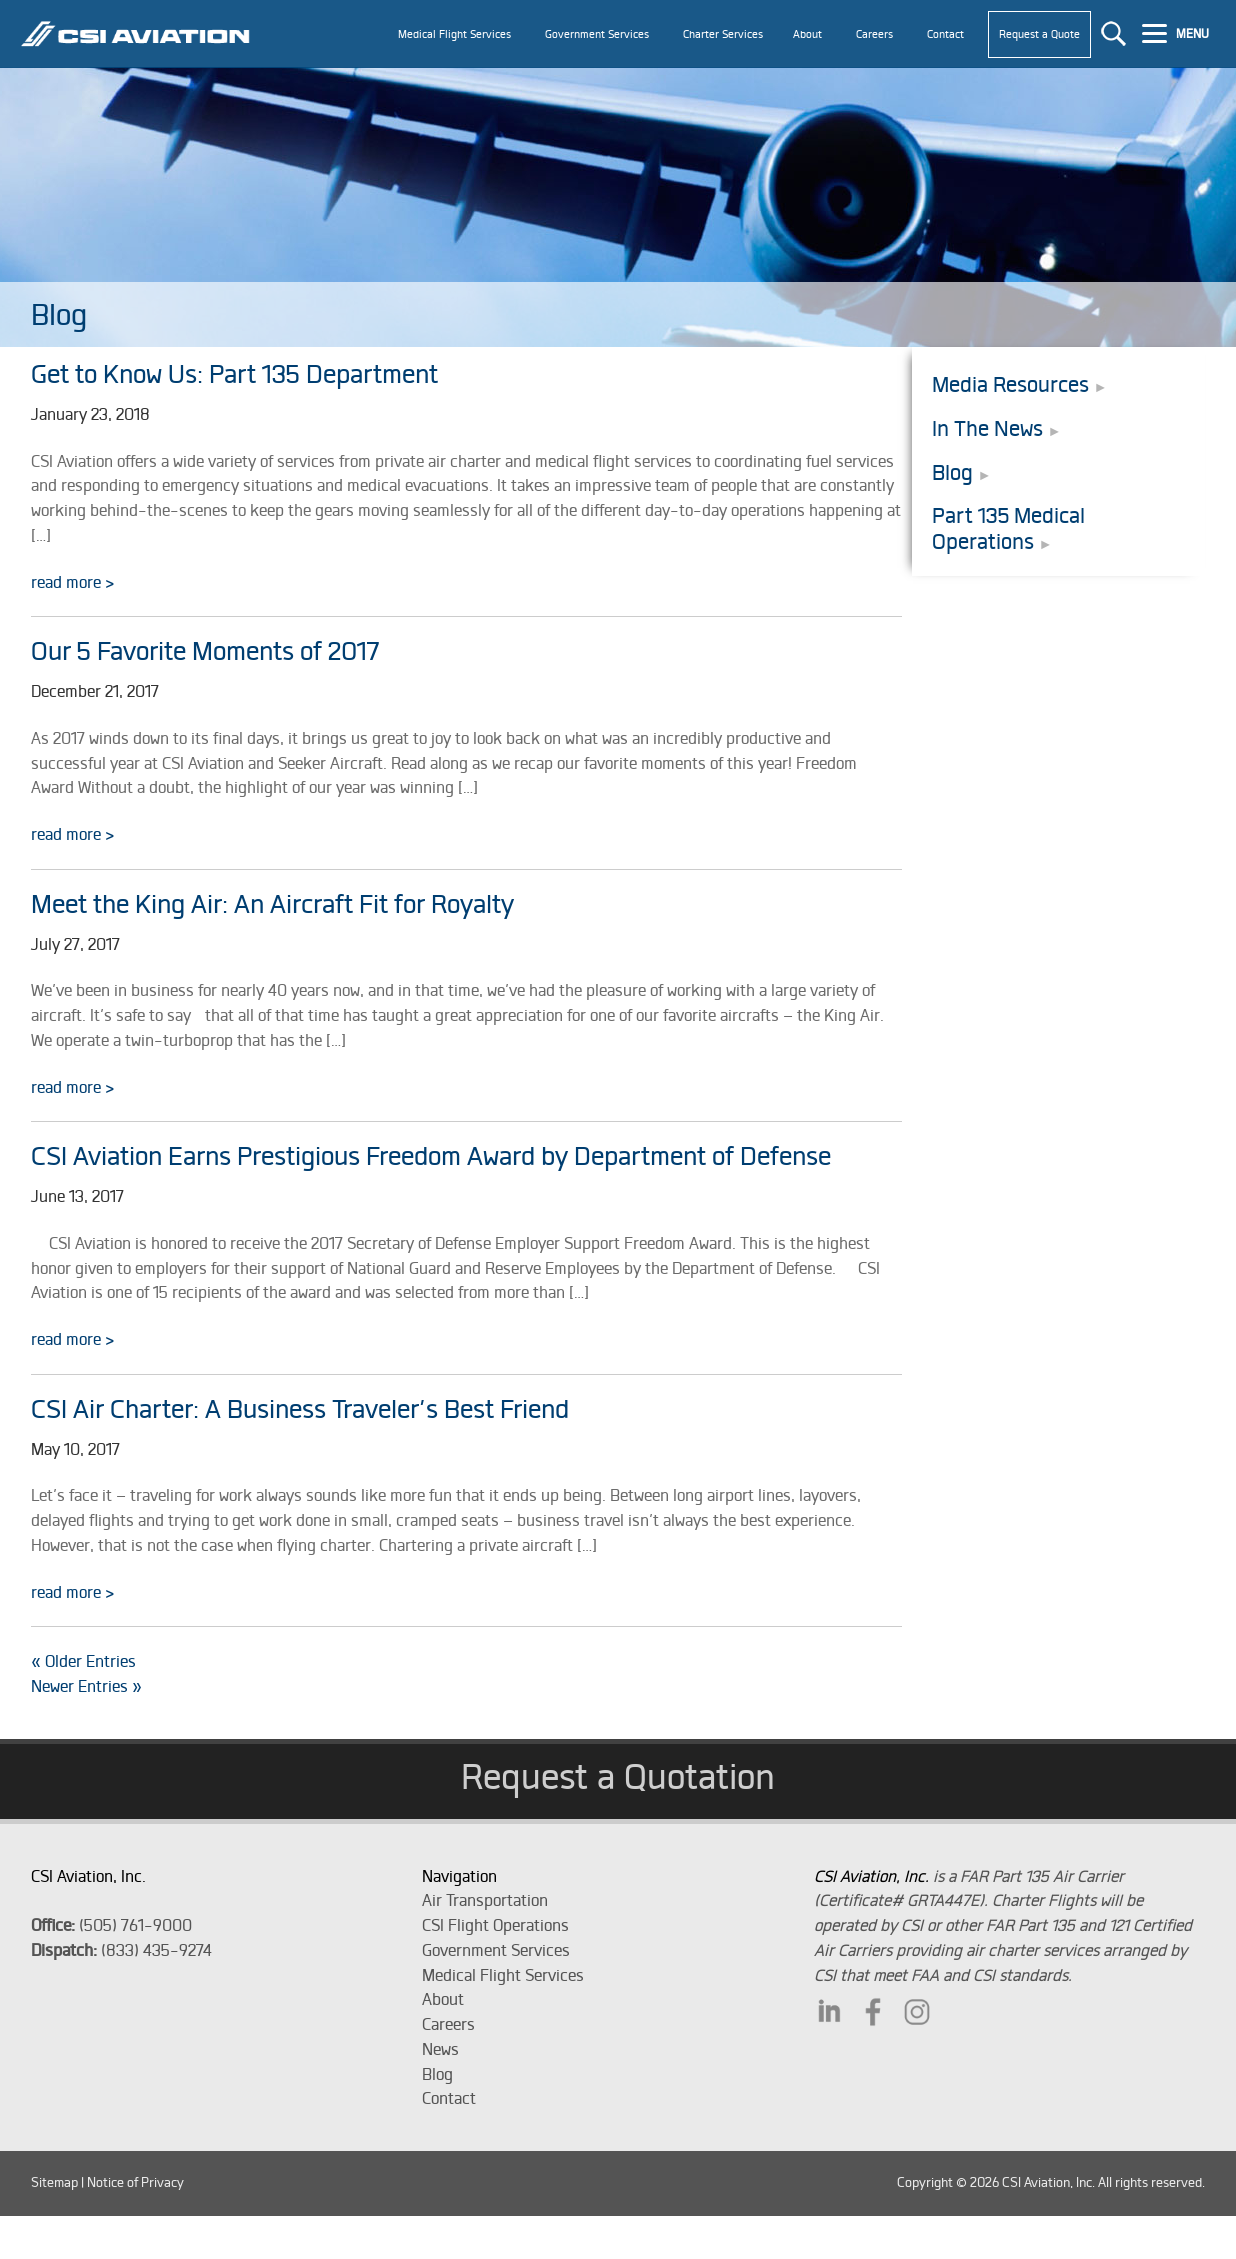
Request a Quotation (618, 1776)
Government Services (496, 1950)
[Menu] (1178, 32)
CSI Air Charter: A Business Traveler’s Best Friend (300, 1408)
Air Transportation (485, 1900)
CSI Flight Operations (495, 1925)
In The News (987, 428)
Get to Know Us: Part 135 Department (234, 373)
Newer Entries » (86, 1686)
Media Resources (1010, 384)
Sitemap (54, 2182)
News (440, 2049)
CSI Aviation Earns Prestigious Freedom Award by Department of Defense (431, 1155)
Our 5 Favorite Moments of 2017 (205, 650)
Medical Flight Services (503, 1975)
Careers (448, 2024)
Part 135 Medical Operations (1008, 528)
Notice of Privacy (135, 2182)
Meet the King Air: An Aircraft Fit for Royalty (272, 903)
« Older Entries (83, 1661)
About (443, 1999)
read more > (73, 582)
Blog (952, 472)
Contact (449, 2098)
